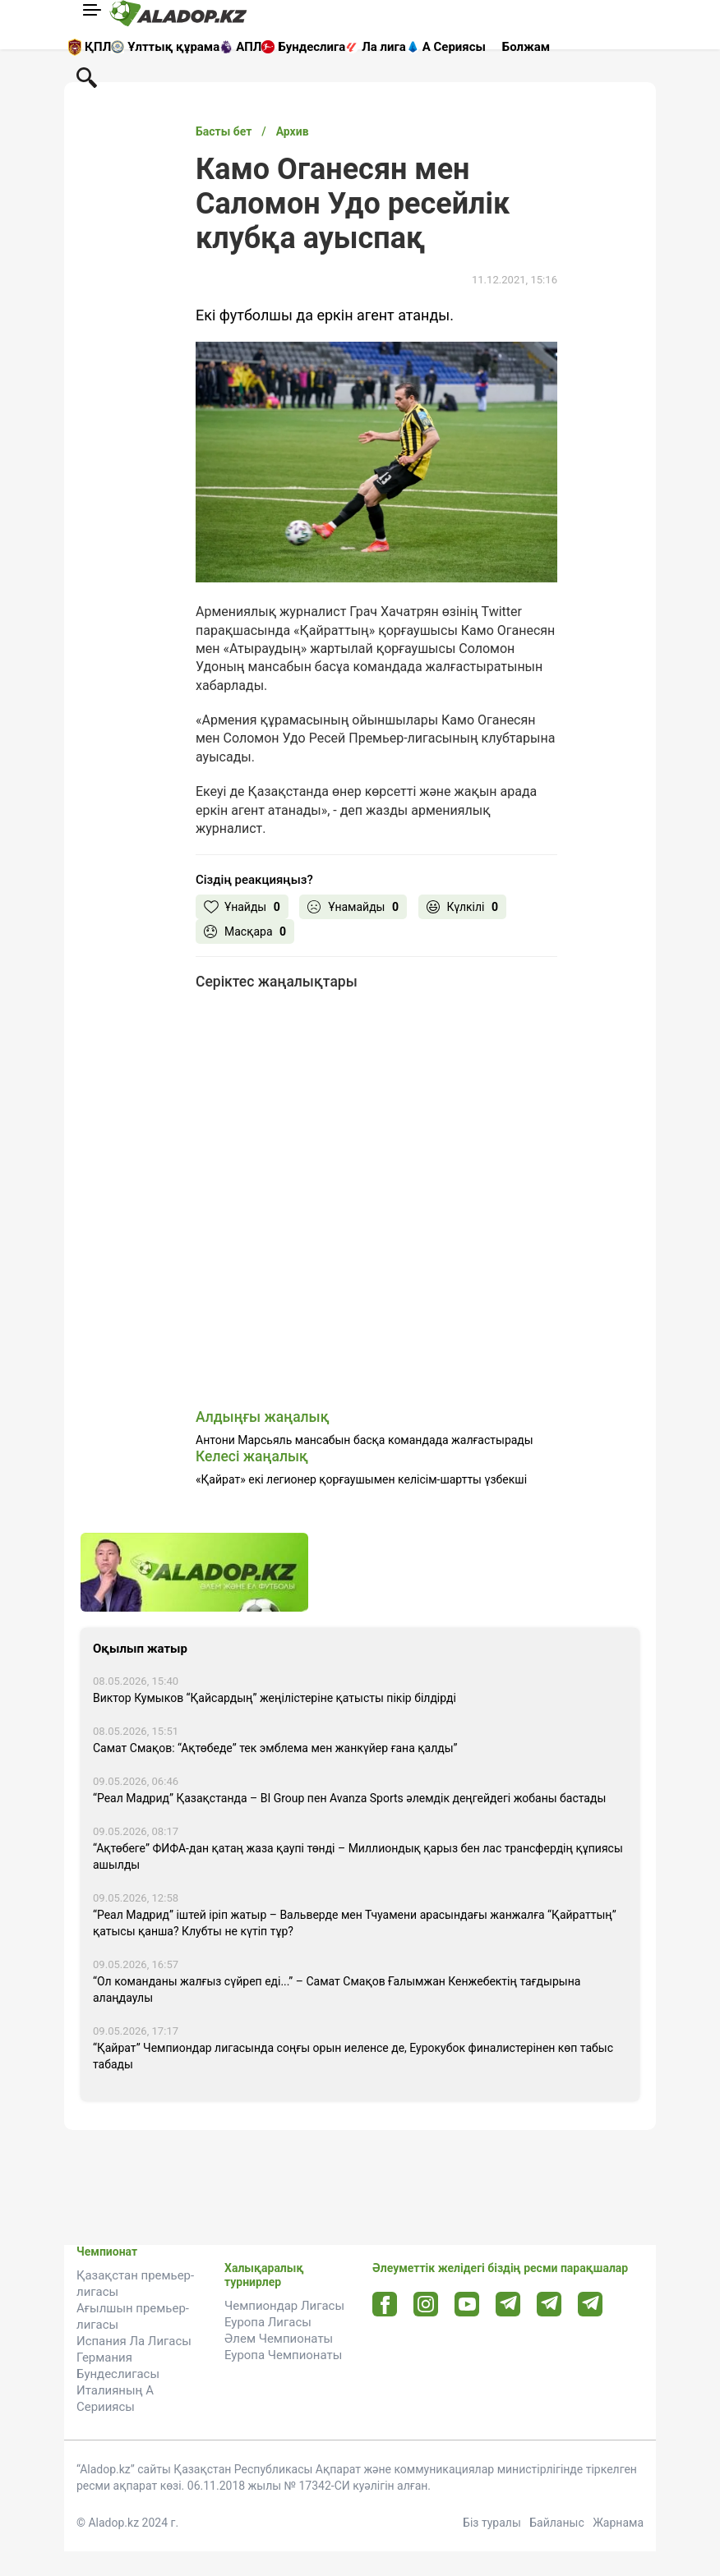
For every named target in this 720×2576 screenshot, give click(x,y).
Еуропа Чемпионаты (283, 2355)
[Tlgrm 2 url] (590, 2304)
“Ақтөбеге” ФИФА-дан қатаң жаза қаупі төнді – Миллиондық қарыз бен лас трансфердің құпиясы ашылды (358, 1856)
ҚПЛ (98, 46)
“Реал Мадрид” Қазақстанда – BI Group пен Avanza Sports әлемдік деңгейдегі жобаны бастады (349, 1798)
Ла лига (384, 46)
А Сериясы (454, 46)
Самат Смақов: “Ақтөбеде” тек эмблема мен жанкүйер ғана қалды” (275, 1748)
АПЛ (248, 46)
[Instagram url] (426, 2305)
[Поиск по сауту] (86, 76)
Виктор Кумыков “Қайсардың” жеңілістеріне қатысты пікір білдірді (274, 1697)
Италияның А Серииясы (115, 2398)
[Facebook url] (385, 2305)
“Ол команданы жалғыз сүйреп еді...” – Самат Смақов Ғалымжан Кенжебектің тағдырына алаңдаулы (336, 1989)
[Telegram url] (508, 2304)
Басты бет (224, 131)
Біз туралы (492, 2522)
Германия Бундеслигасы (117, 2365)
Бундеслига (311, 46)
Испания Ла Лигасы (134, 2341)
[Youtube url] (467, 2305)
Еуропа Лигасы (268, 2322)
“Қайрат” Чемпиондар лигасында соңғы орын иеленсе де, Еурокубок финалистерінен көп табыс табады (353, 2056)
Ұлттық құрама (173, 46)
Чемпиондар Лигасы (284, 2305)
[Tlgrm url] (549, 2304)
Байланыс (556, 2522)
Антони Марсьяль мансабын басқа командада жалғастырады (364, 1440)
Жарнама (618, 2522)
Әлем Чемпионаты (278, 2338)
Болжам (526, 46)
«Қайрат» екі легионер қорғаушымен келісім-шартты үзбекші (361, 1479)
